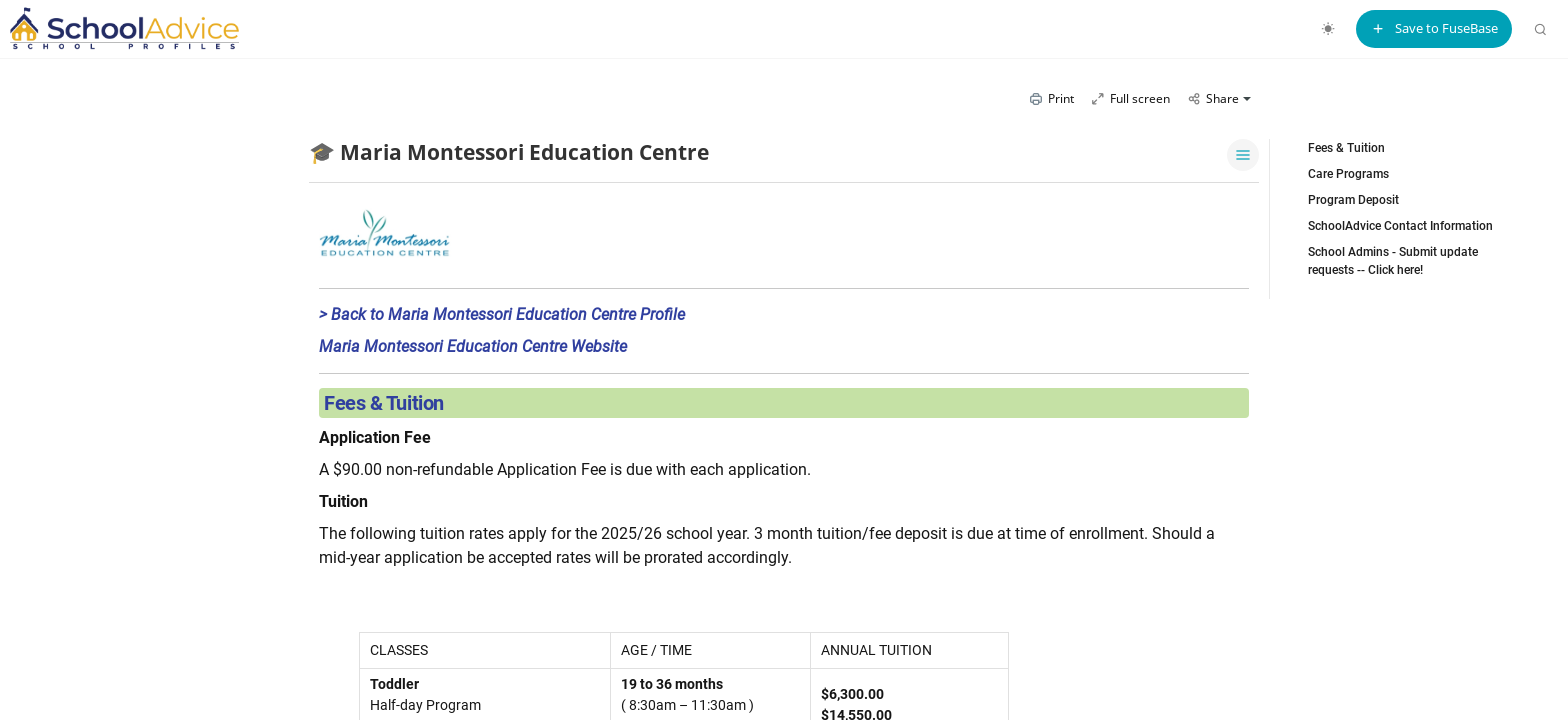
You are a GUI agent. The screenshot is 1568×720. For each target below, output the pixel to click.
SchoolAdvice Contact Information (1400, 226)
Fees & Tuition (1346, 148)
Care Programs (1348, 174)
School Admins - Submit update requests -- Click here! (1393, 261)
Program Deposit (1353, 200)
